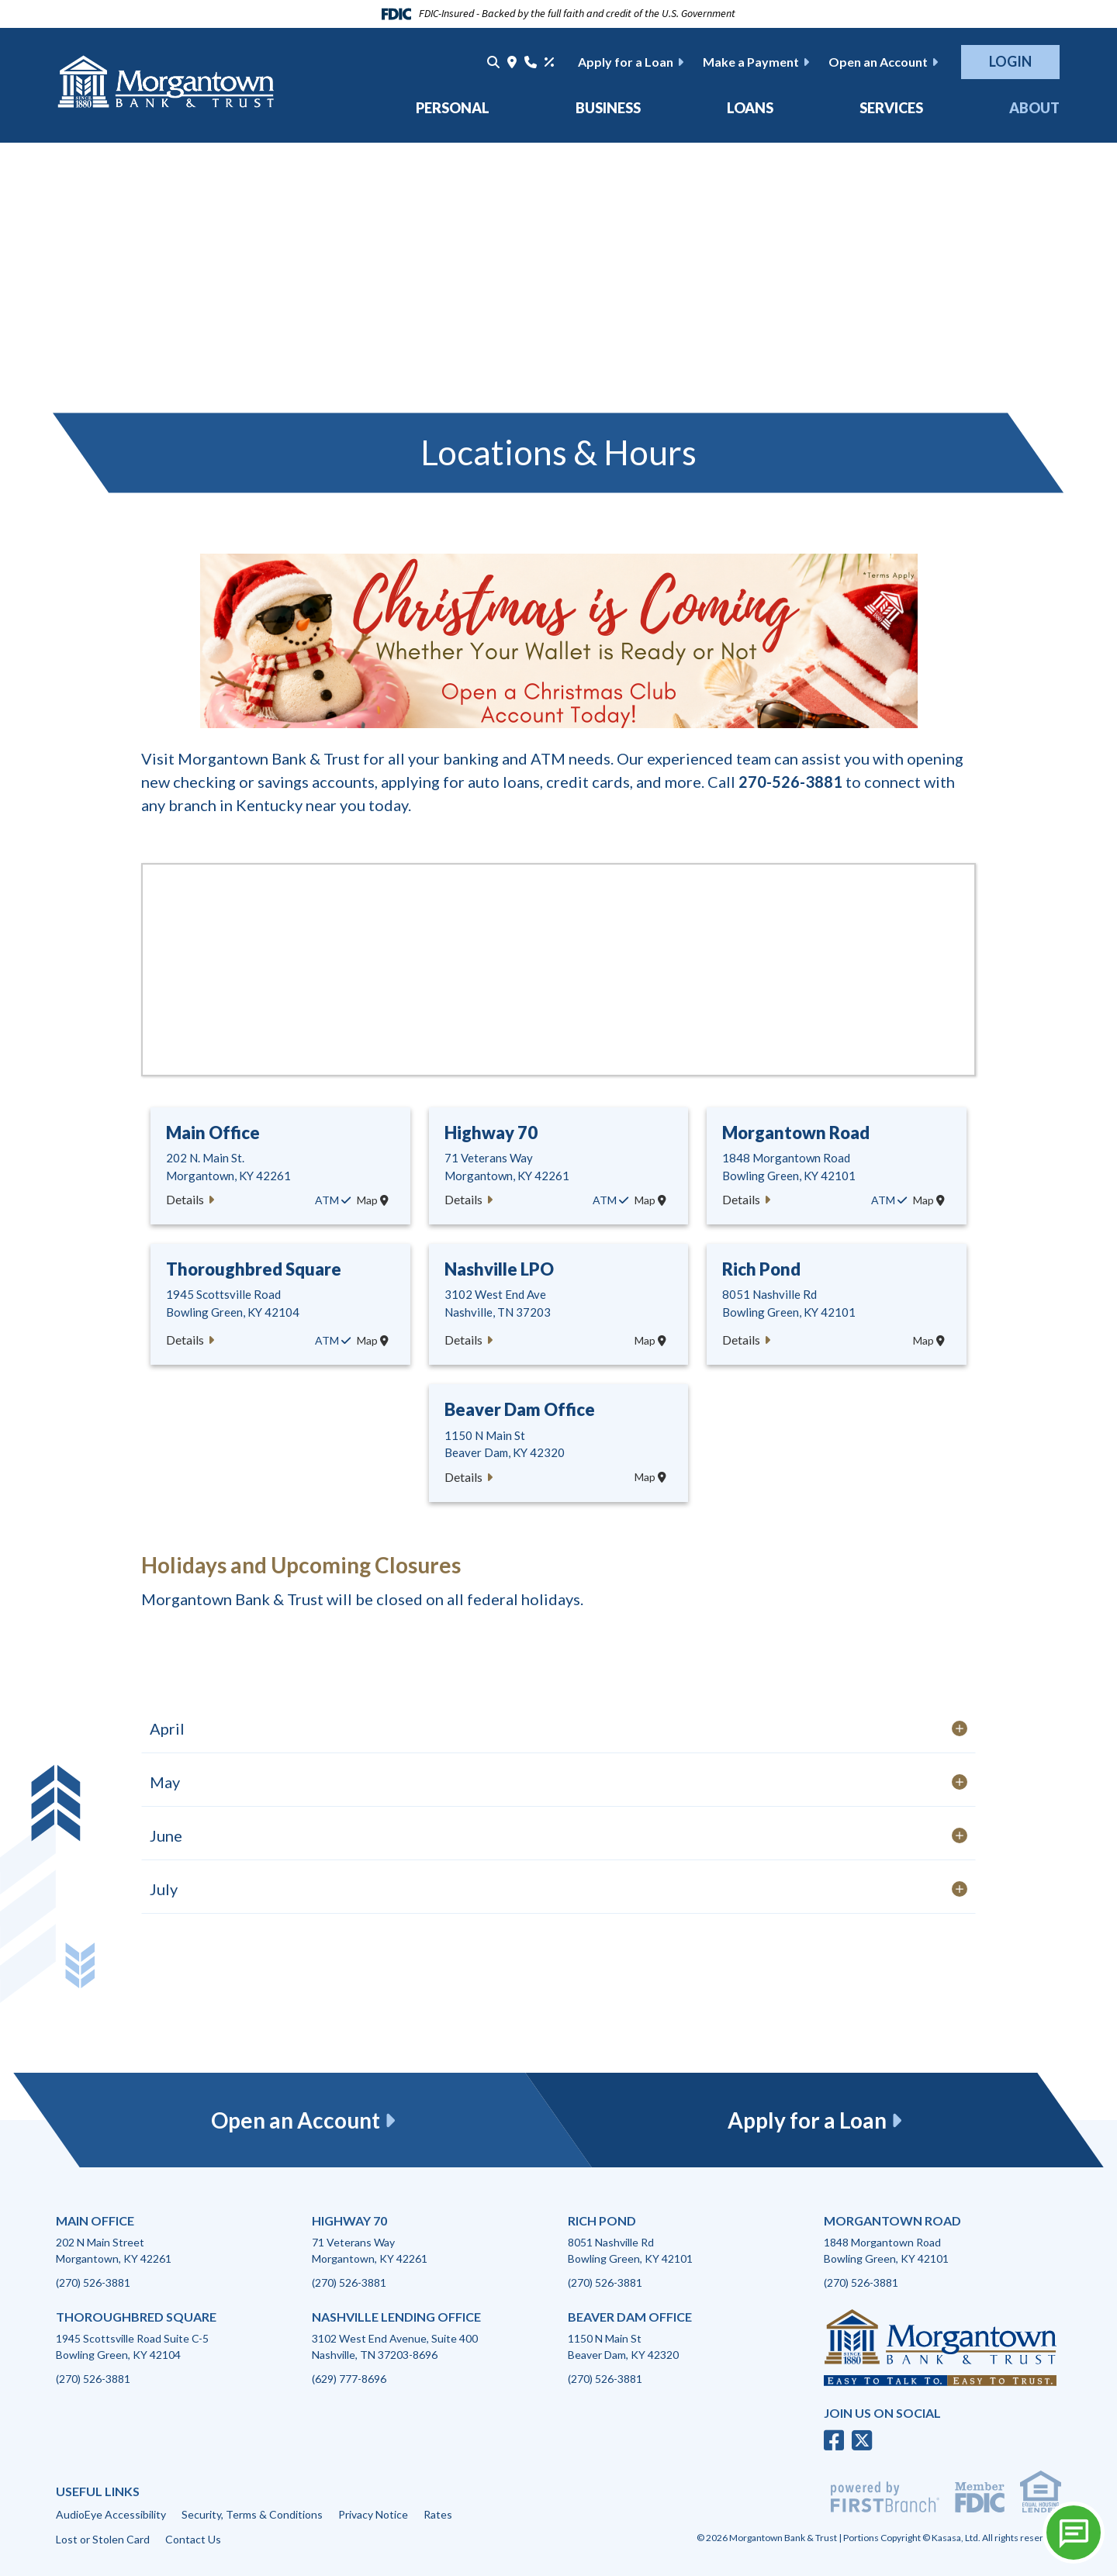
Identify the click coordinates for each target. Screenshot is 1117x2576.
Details (185, 1199)
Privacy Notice (373, 2514)
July (165, 1889)
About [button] (1034, 107)
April (169, 1728)
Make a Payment (751, 62)
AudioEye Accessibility (111, 2514)
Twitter (862, 2440)
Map (373, 1200)
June (167, 1835)
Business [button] (608, 107)
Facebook (834, 2440)
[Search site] (493, 62)
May (166, 1782)
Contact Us (193, 2539)
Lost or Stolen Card (103, 2539)
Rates (438, 2514)
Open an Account (878, 62)
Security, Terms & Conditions (252, 2514)
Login (1010, 61)
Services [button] (891, 107)
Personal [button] (452, 107)
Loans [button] (750, 107)
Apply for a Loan (625, 62)
